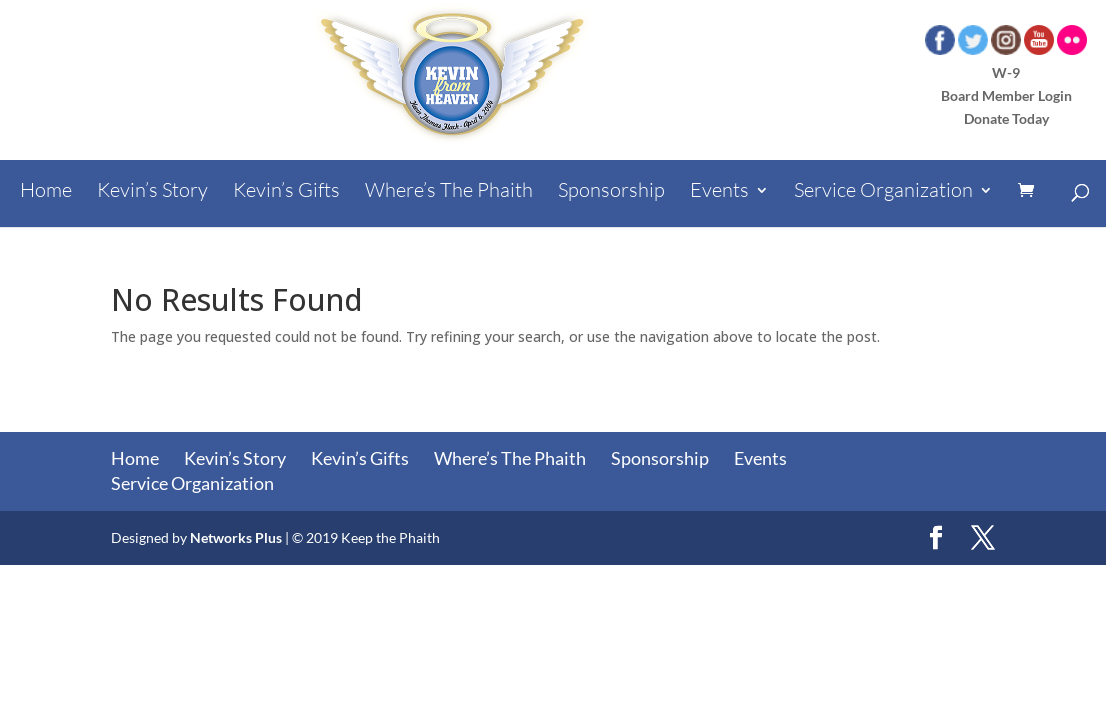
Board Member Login (1006, 95)
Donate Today (1006, 118)
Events (719, 192)
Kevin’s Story (152, 192)
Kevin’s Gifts (286, 192)
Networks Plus (236, 537)
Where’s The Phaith (449, 192)
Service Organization (883, 192)
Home (46, 192)
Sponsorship (611, 192)
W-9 (1006, 72)
